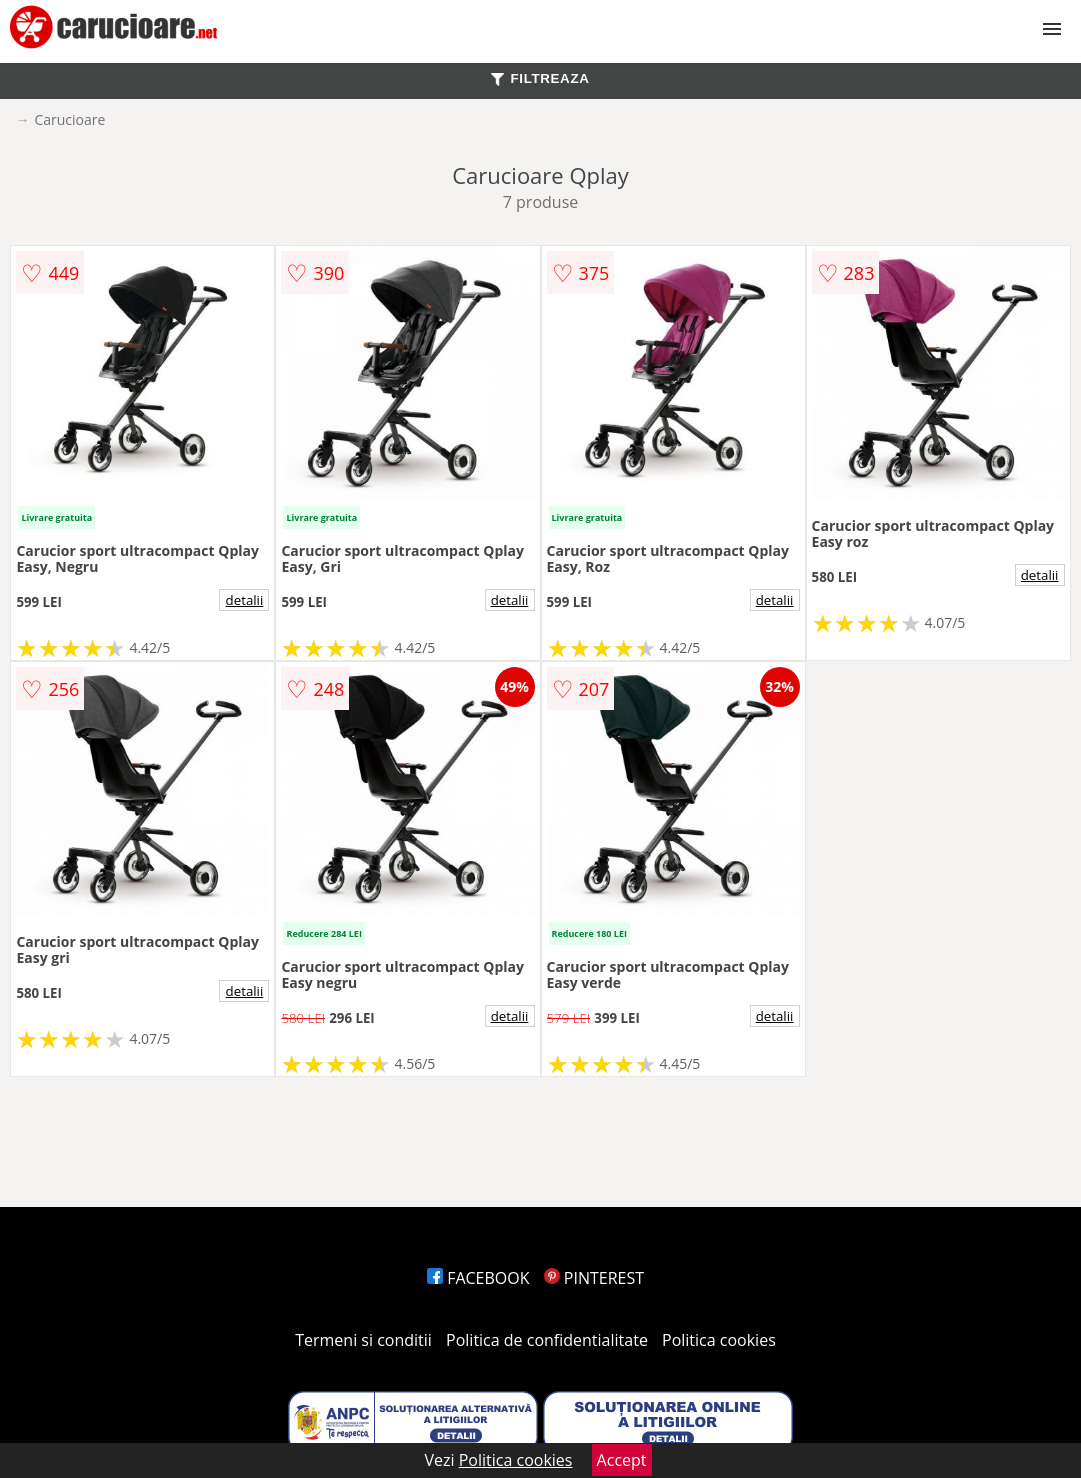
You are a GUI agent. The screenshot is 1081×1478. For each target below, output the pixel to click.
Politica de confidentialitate (547, 1340)
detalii (245, 600)
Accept (622, 1460)
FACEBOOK (478, 1278)
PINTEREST (594, 1278)
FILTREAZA (540, 78)
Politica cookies (719, 1340)
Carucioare (69, 119)
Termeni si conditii (363, 1340)
